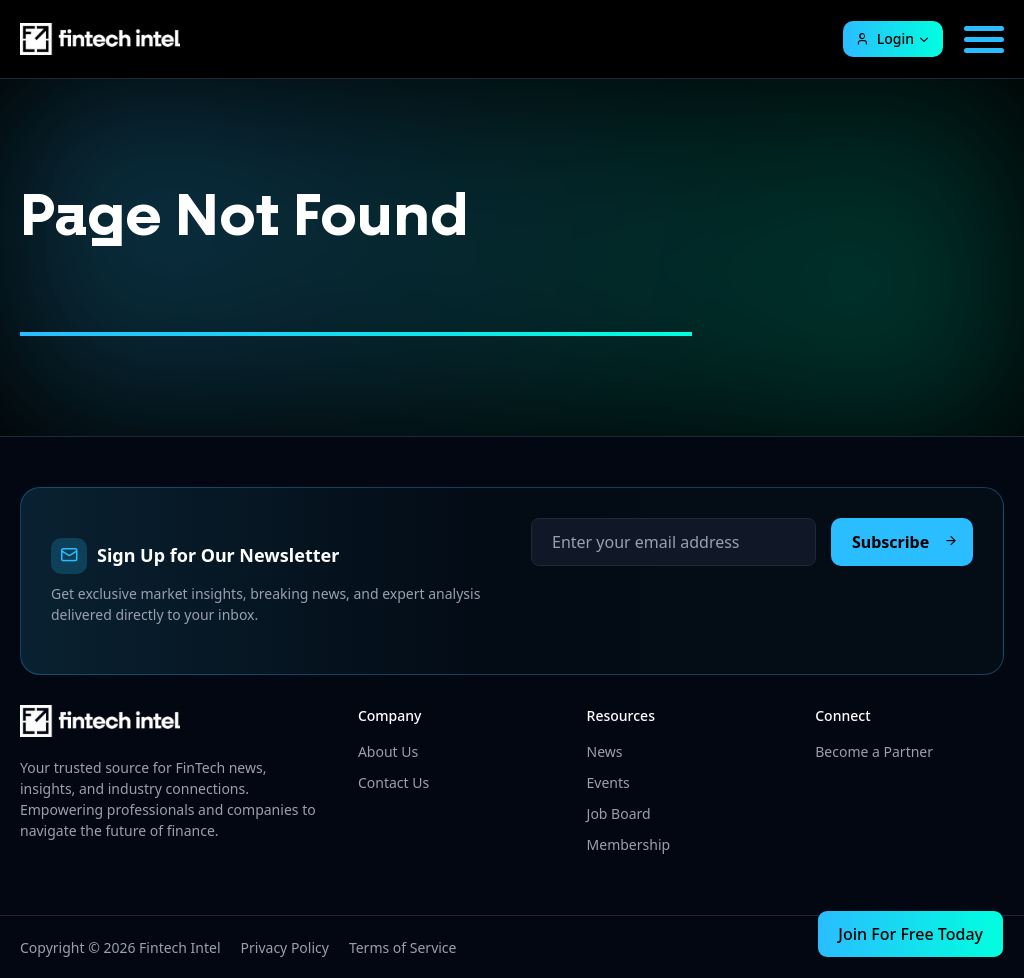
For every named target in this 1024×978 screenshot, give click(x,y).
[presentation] (683, 605)
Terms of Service (403, 947)
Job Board (619, 813)
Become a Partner (874, 751)
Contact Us (393, 782)
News (605, 751)
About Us (388, 751)
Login (884, 38)
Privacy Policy (285, 947)
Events (608, 782)
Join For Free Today (910, 934)
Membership (629, 844)
